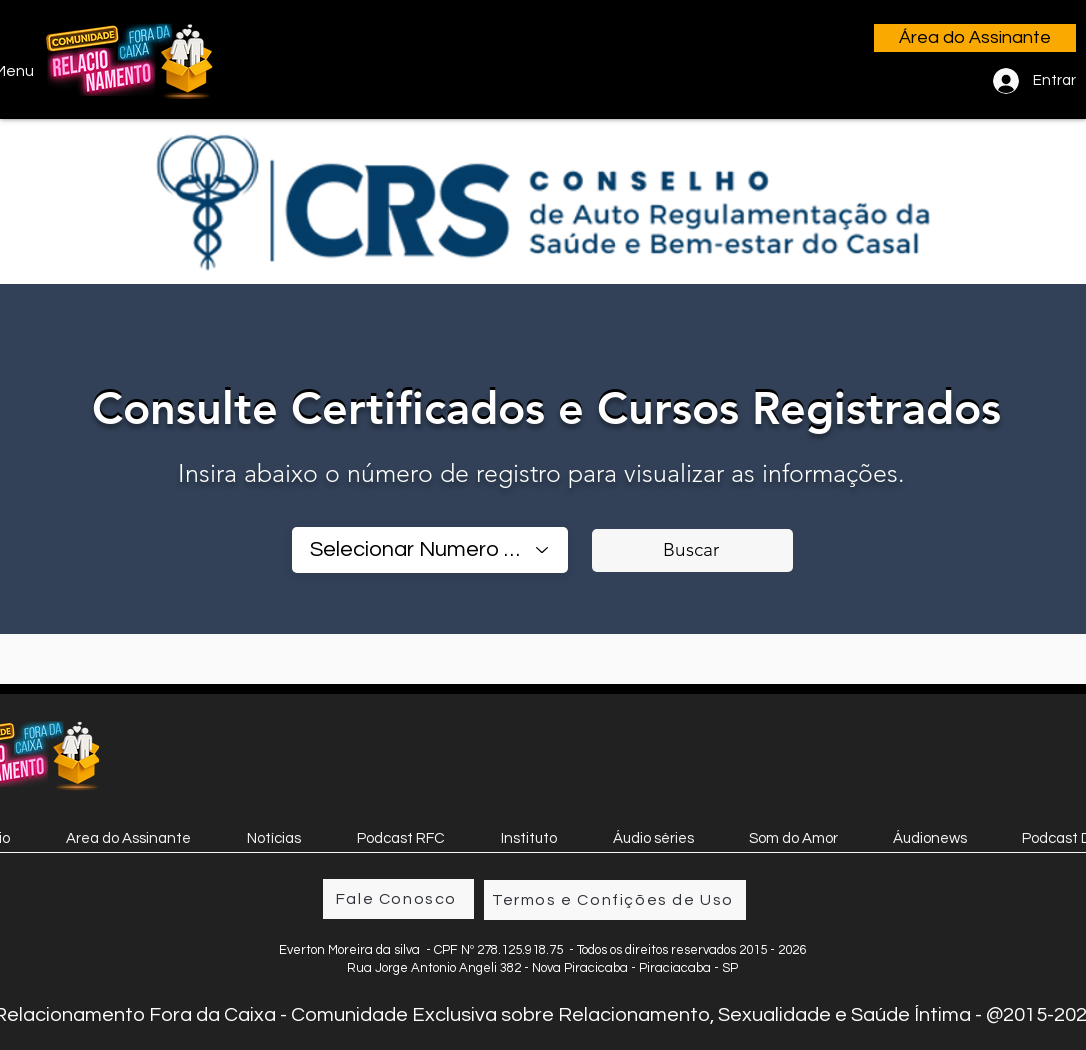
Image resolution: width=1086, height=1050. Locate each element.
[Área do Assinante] (975, 38)
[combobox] (430, 550)
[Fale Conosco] (398, 899)
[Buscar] (692, 550)
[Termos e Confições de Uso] (615, 900)
